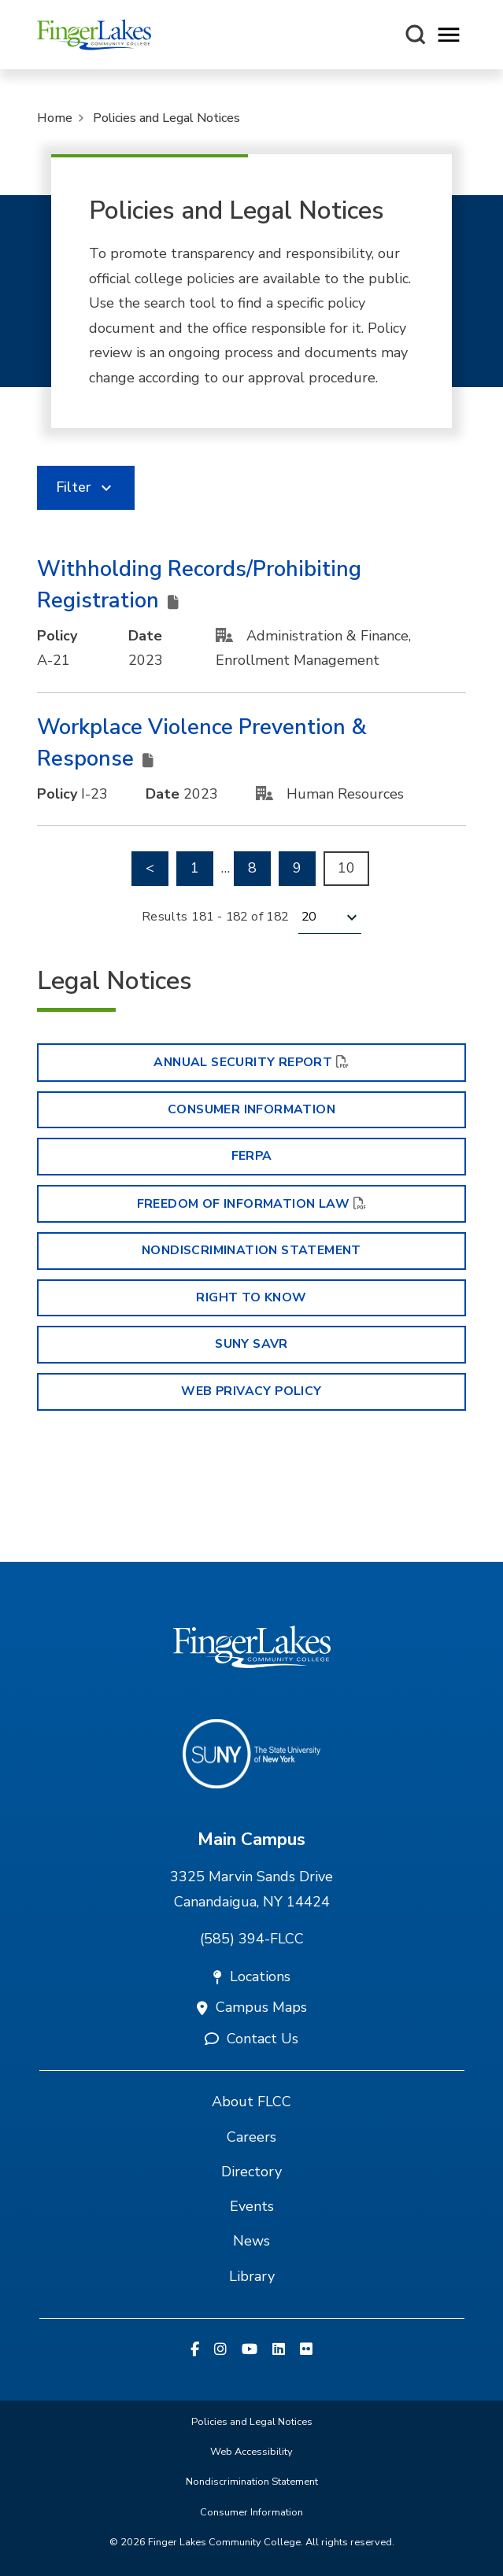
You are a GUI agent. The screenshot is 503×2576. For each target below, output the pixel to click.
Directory (251, 2171)
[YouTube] (249, 2350)
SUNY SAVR (251, 1344)
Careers (251, 2137)
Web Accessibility (251, 2452)
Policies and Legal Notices (166, 118)
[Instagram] (220, 2350)
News (251, 2240)
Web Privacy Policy (251, 1391)
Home (54, 118)
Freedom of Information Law (243, 1203)
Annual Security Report (242, 1062)
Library (252, 2276)
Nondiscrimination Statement (251, 1250)
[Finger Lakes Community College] (94, 34)
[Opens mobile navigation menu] (448, 35)
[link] (86, 488)
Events (252, 2206)
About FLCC (251, 2101)
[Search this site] (415, 34)
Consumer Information (251, 1109)
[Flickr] (306, 2350)
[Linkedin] (278, 2350)
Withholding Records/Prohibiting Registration (199, 585)
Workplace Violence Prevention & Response (202, 743)
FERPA (251, 1155)
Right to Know (251, 1297)
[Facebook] (194, 2350)
